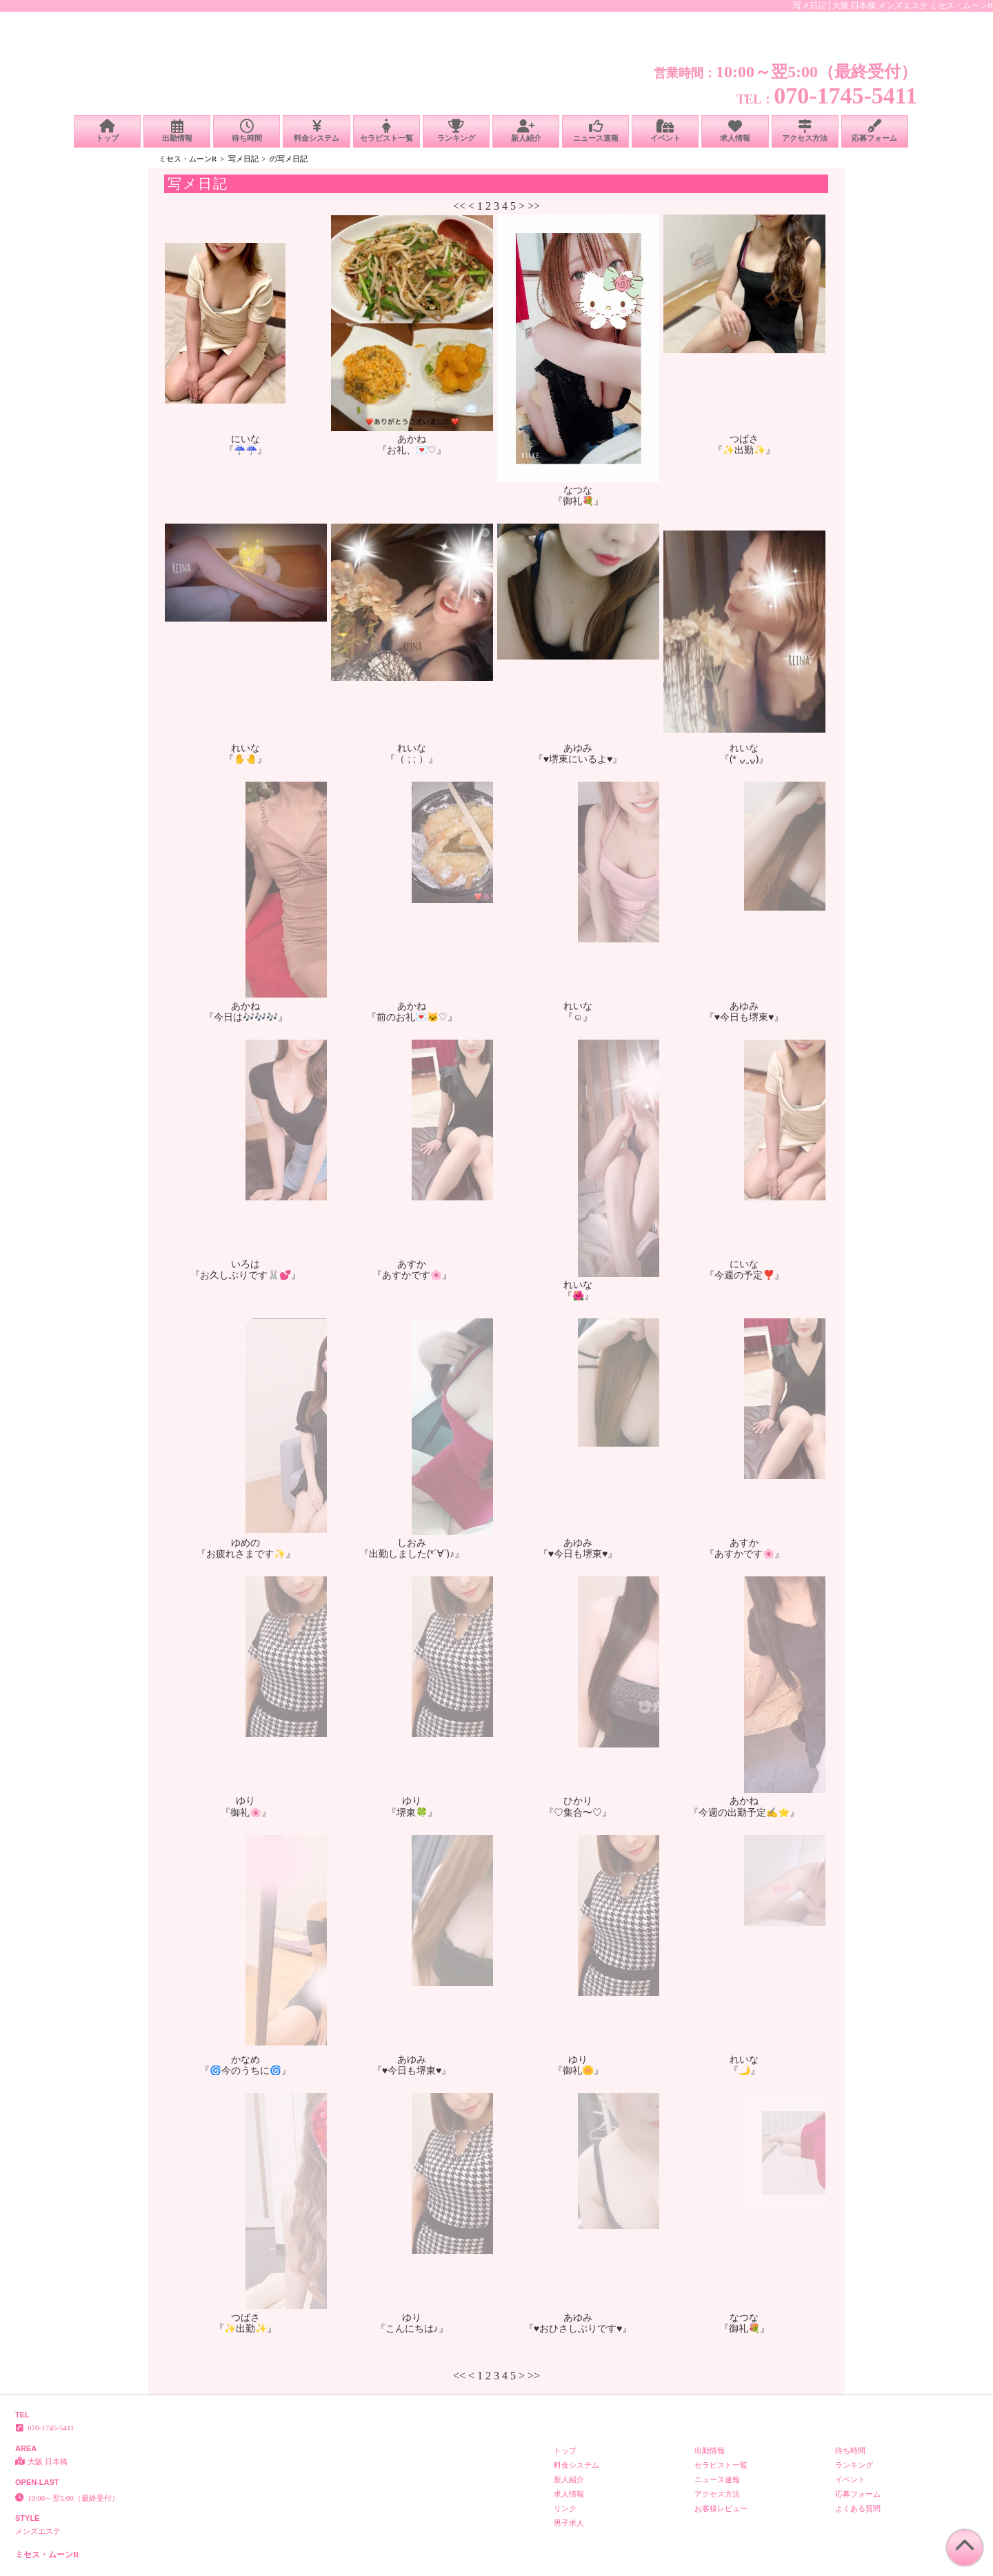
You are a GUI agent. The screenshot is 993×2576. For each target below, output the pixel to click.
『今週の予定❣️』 (744, 1275)
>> (534, 206)
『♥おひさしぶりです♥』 (578, 2328)
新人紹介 (525, 130)
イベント (665, 130)
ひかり (577, 1800)
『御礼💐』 (578, 501)
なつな (577, 489)
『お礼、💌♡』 (411, 450)
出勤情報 (177, 130)
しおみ (411, 1542)
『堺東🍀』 (412, 1812)
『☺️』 (577, 1017)
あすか (411, 1263)
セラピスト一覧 (386, 130)
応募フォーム (874, 130)
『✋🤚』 (245, 759)
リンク (565, 2508)
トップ (107, 130)
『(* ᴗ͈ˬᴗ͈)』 (744, 759)
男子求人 (569, 2523)
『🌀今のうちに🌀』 (245, 2070)
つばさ (744, 438)
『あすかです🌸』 (412, 1275)
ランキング (456, 130)
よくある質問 (858, 2508)
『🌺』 (578, 1295)
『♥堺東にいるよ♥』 (578, 759)
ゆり (245, 1800)
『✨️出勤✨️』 (744, 450)
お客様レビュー (721, 2508)
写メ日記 (243, 159)
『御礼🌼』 (578, 2070)
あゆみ (577, 747)
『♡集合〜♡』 (578, 1812)
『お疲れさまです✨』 (246, 1553)
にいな (245, 438)
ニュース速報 (595, 130)
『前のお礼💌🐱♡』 (412, 1017)
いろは (245, 1263)
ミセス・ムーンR (188, 159)
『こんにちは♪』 (412, 2328)
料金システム (316, 130)
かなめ (245, 2059)
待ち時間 (246, 130)
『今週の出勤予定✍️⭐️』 (744, 1812)
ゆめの (245, 1542)
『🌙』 (744, 2070)
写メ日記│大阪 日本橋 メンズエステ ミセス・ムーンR (893, 5)
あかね (411, 438)
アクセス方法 (805, 130)
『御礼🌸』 (246, 1812)
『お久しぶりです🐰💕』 (245, 1275)
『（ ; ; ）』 (411, 759)
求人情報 (734, 130)
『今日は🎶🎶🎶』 (246, 1017)
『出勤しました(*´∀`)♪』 (411, 1553)
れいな (245, 747)
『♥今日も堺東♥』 (744, 1017)
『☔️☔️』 (245, 450)
